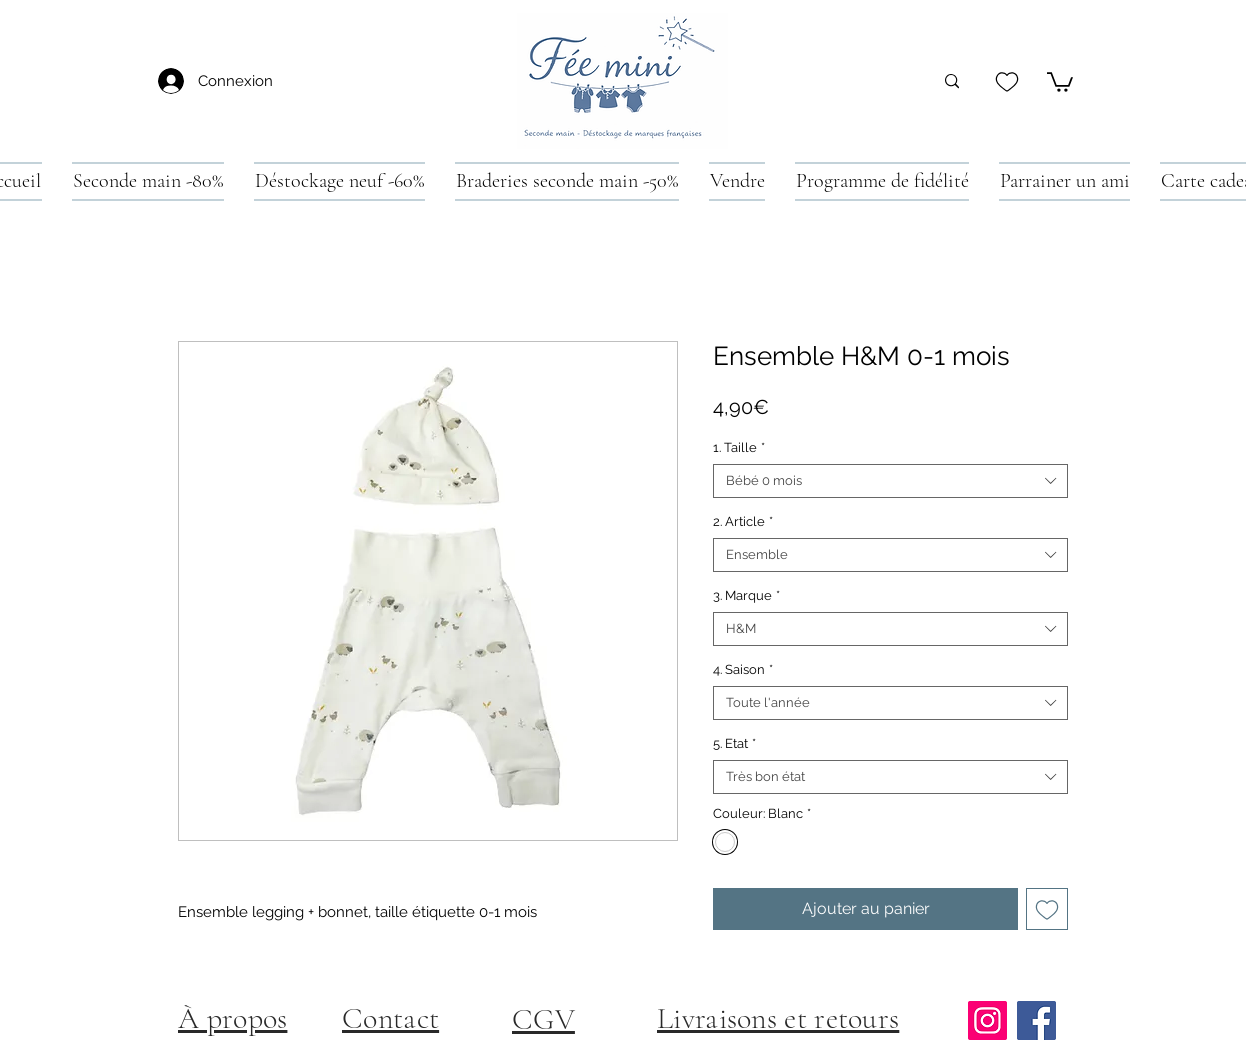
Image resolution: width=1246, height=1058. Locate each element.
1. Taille (739, 447)
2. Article (743, 521)
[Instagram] (987, 1020)
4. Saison (743, 669)
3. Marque (746, 595)
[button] (1060, 81)
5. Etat (734, 743)
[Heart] (1006, 81)
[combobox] (890, 481)
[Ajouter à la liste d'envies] (1047, 909)
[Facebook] (1036, 1020)
